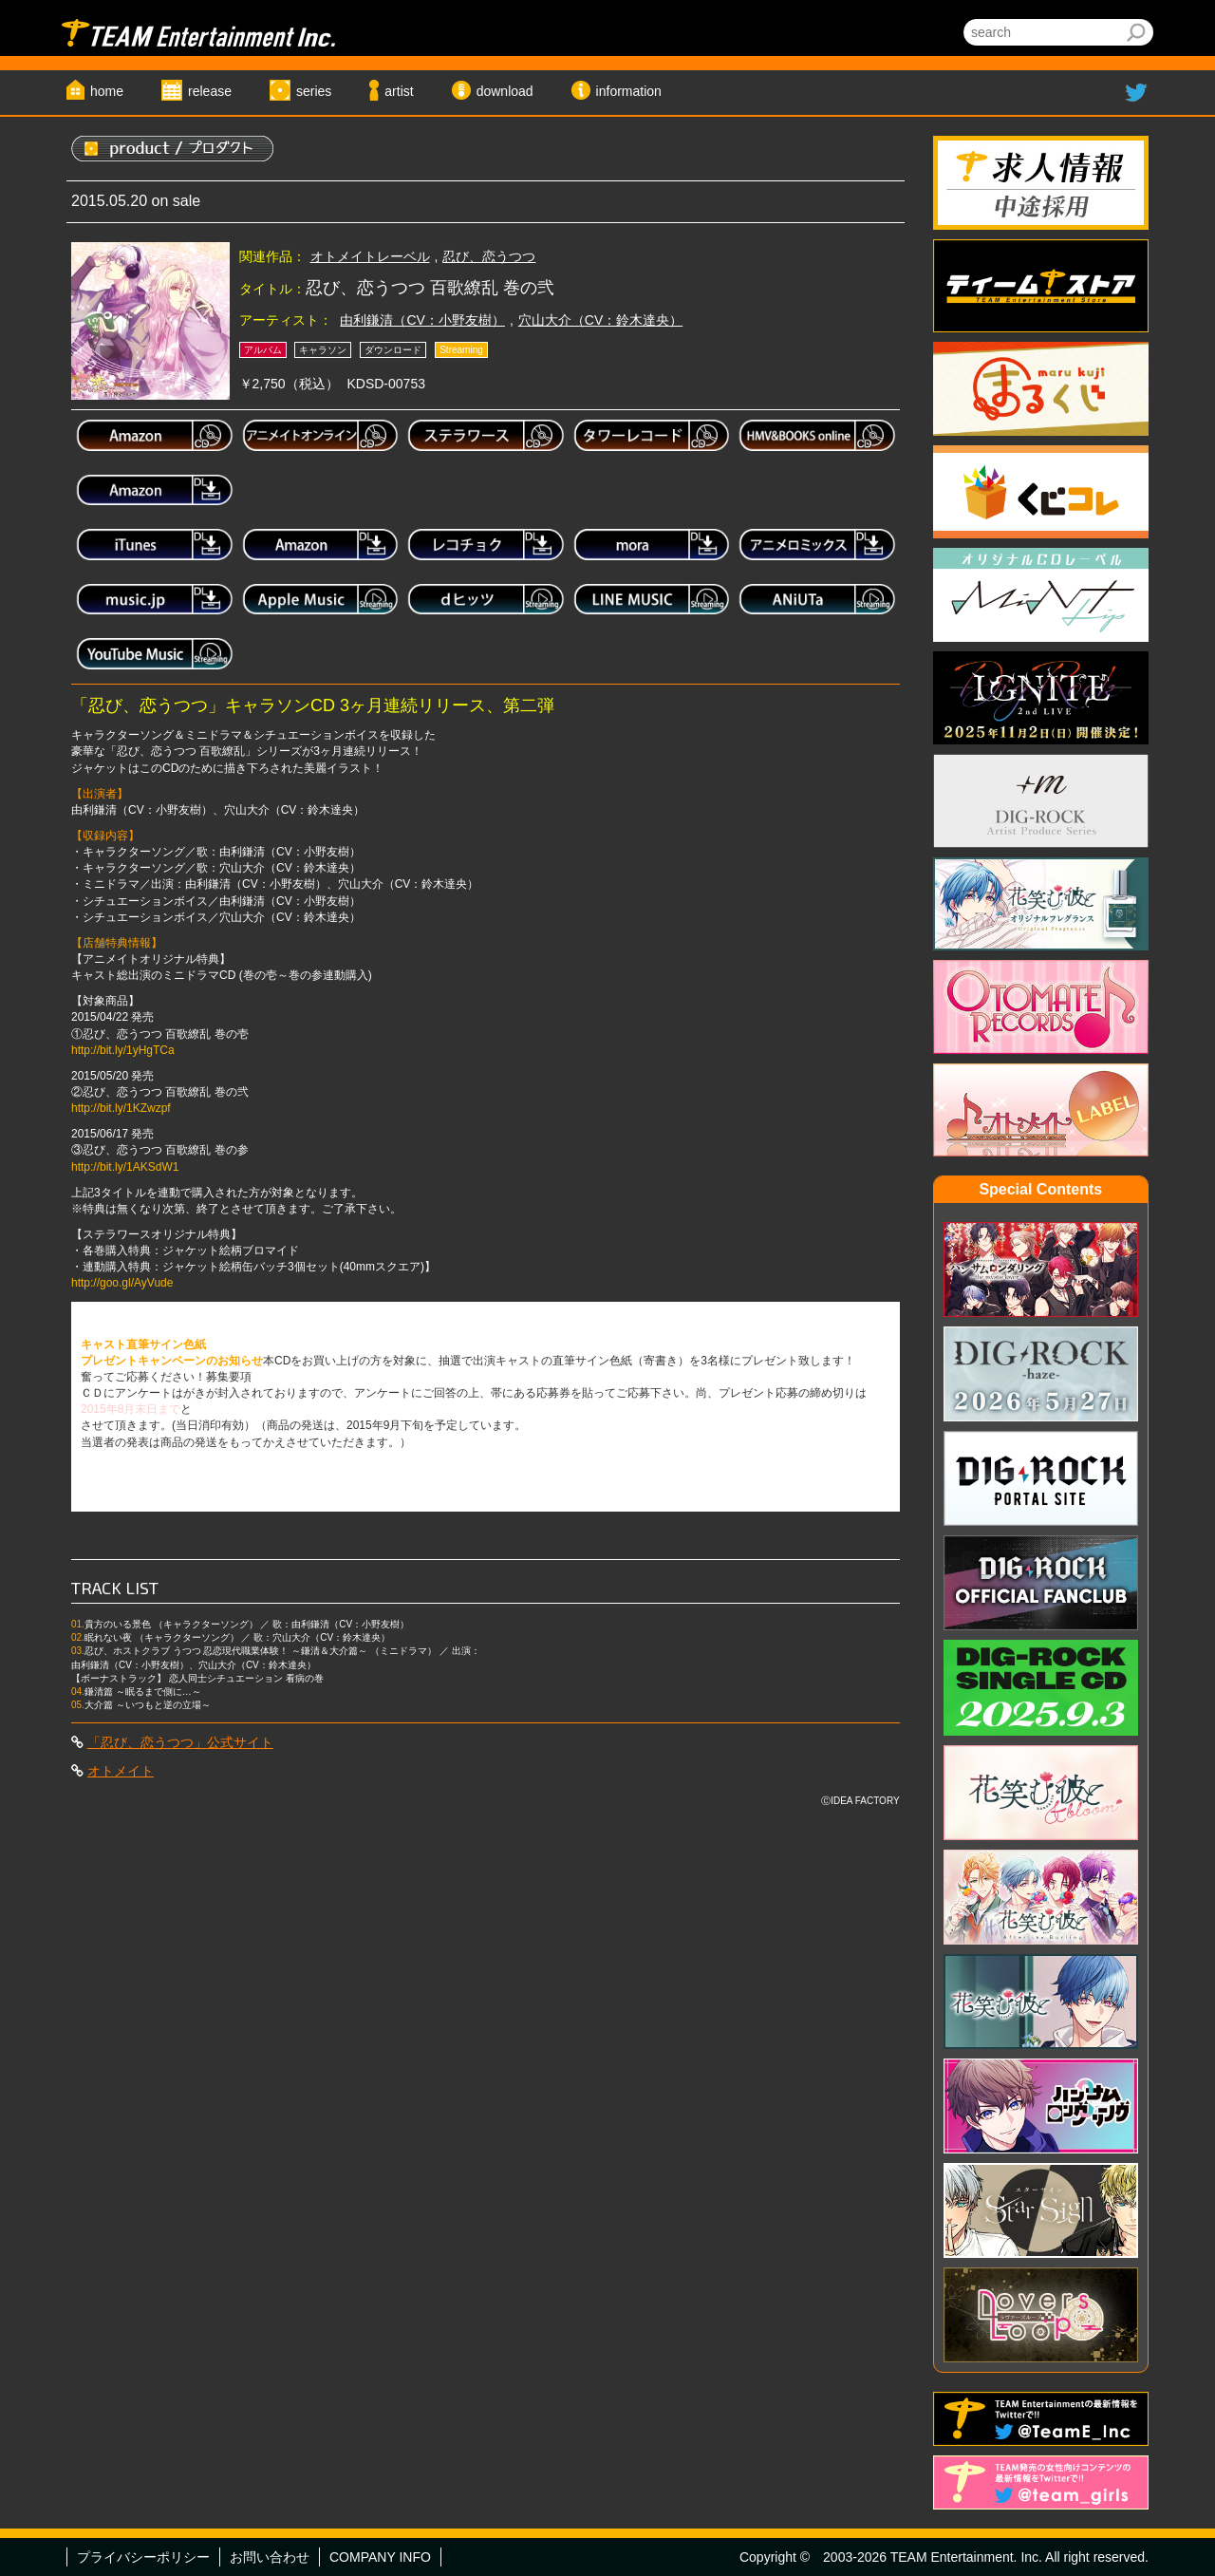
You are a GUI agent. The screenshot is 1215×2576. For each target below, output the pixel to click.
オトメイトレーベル (370, 256)
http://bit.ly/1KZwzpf (121, 1108)
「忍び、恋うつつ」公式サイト (180, 1742)
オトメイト (120, 1770)
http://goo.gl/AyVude (122, 1282)
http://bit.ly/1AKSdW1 (124, 1167)
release (210, 91)
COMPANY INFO (380, 2557)
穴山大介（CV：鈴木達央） (600, 320)
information (629, 91)
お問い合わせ (269, 2557)
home (106, 91)
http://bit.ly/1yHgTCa (123, 1050)
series (313, 91)
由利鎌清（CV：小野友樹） (422, 320)
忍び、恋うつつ (488, 256)
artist (398, 91)
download (505, 91)
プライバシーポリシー (143, 2557)
